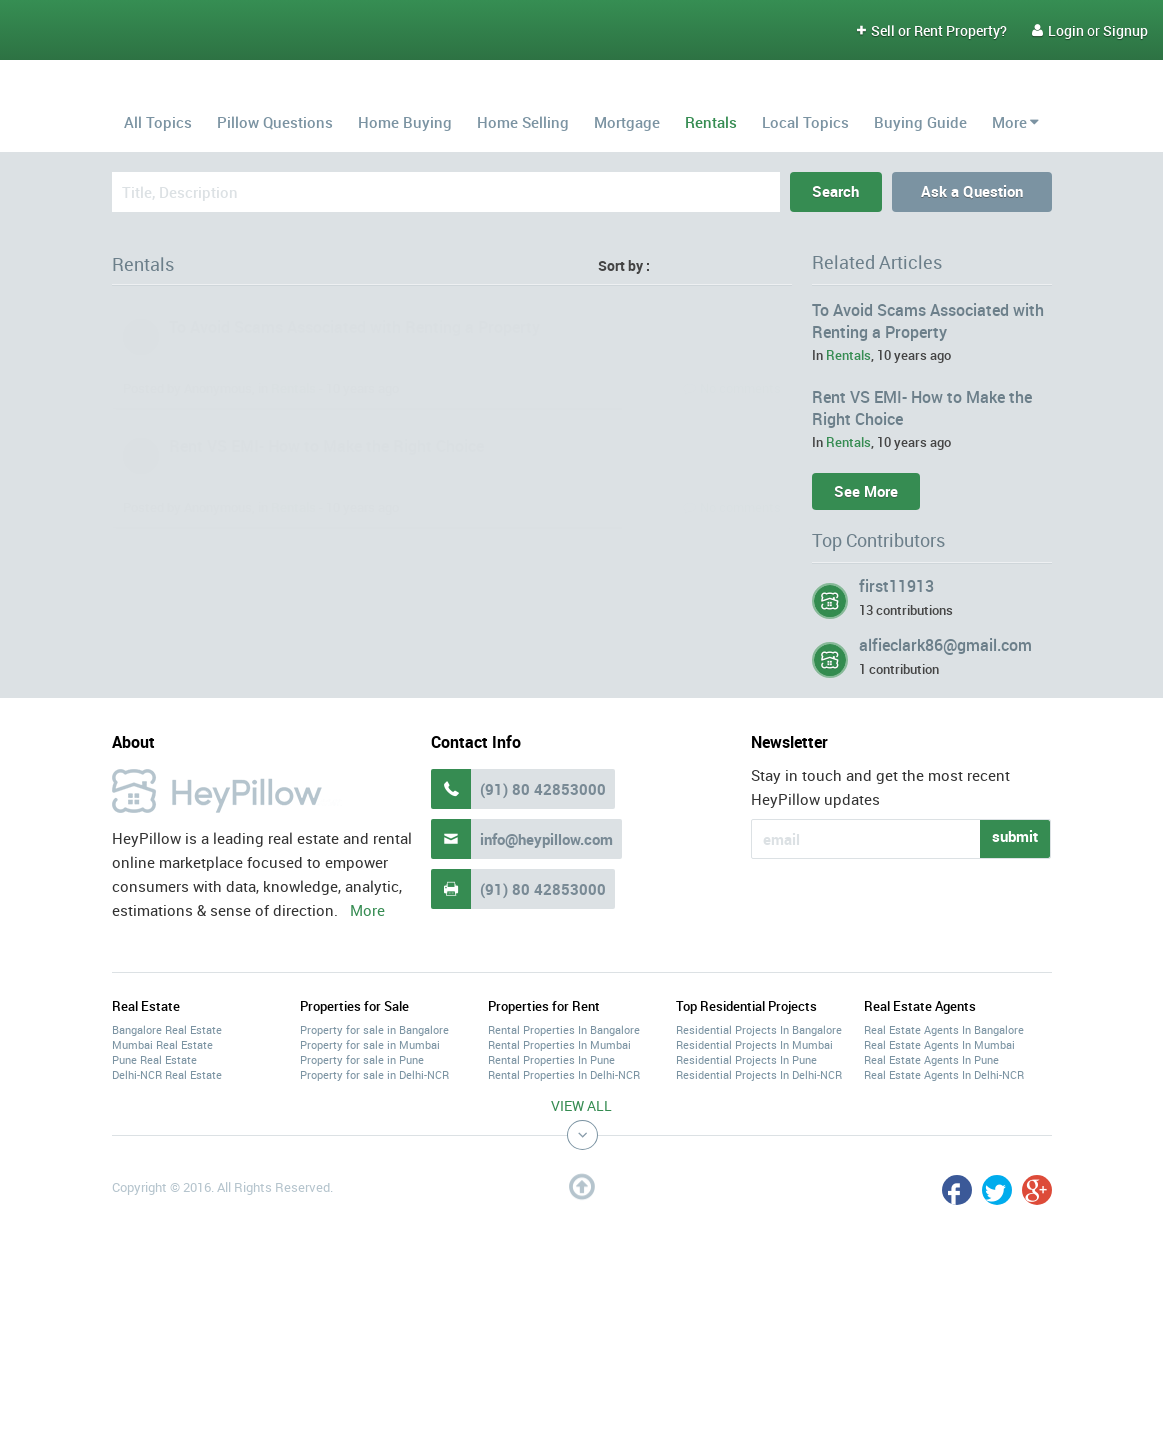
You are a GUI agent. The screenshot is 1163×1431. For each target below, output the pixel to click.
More (1009, 122)
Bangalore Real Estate (167, 1029)
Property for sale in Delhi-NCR (374, 1074)
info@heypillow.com (546, 839)
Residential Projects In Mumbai (754, 1044)
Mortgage (627, 122)
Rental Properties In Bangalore (564, 1029)
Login (1058, 30)
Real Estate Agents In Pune (931, 1059)
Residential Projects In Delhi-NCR (759, 1074)
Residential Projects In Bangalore (759, 1029)
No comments (740, 388)
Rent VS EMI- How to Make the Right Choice (326, 446)
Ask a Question (972, 191)
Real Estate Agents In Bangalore (944, 1029)
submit (1015, 836)
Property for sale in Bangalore (374, 1029)
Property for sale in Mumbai (370, 1044)
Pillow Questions (275, 122)
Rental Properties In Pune (551, 1059)
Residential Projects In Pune (746, 1059)
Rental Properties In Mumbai (559, 1044)
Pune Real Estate (154, 1059)
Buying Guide (920, 122)
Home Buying (405, 122)
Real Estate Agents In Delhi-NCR (944, 1074)
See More (866, 491)
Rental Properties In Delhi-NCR (564, 1074)
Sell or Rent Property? (932, 30)
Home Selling (523, 122)
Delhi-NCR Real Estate (167, 1074)
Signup (1125, 30)
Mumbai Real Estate (162, 1044)
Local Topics (805, 122)
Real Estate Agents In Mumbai (939, 1044)
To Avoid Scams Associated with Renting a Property (354, 327)
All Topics (158, 122)
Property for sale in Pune (362, 1059)
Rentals (711, 122)
